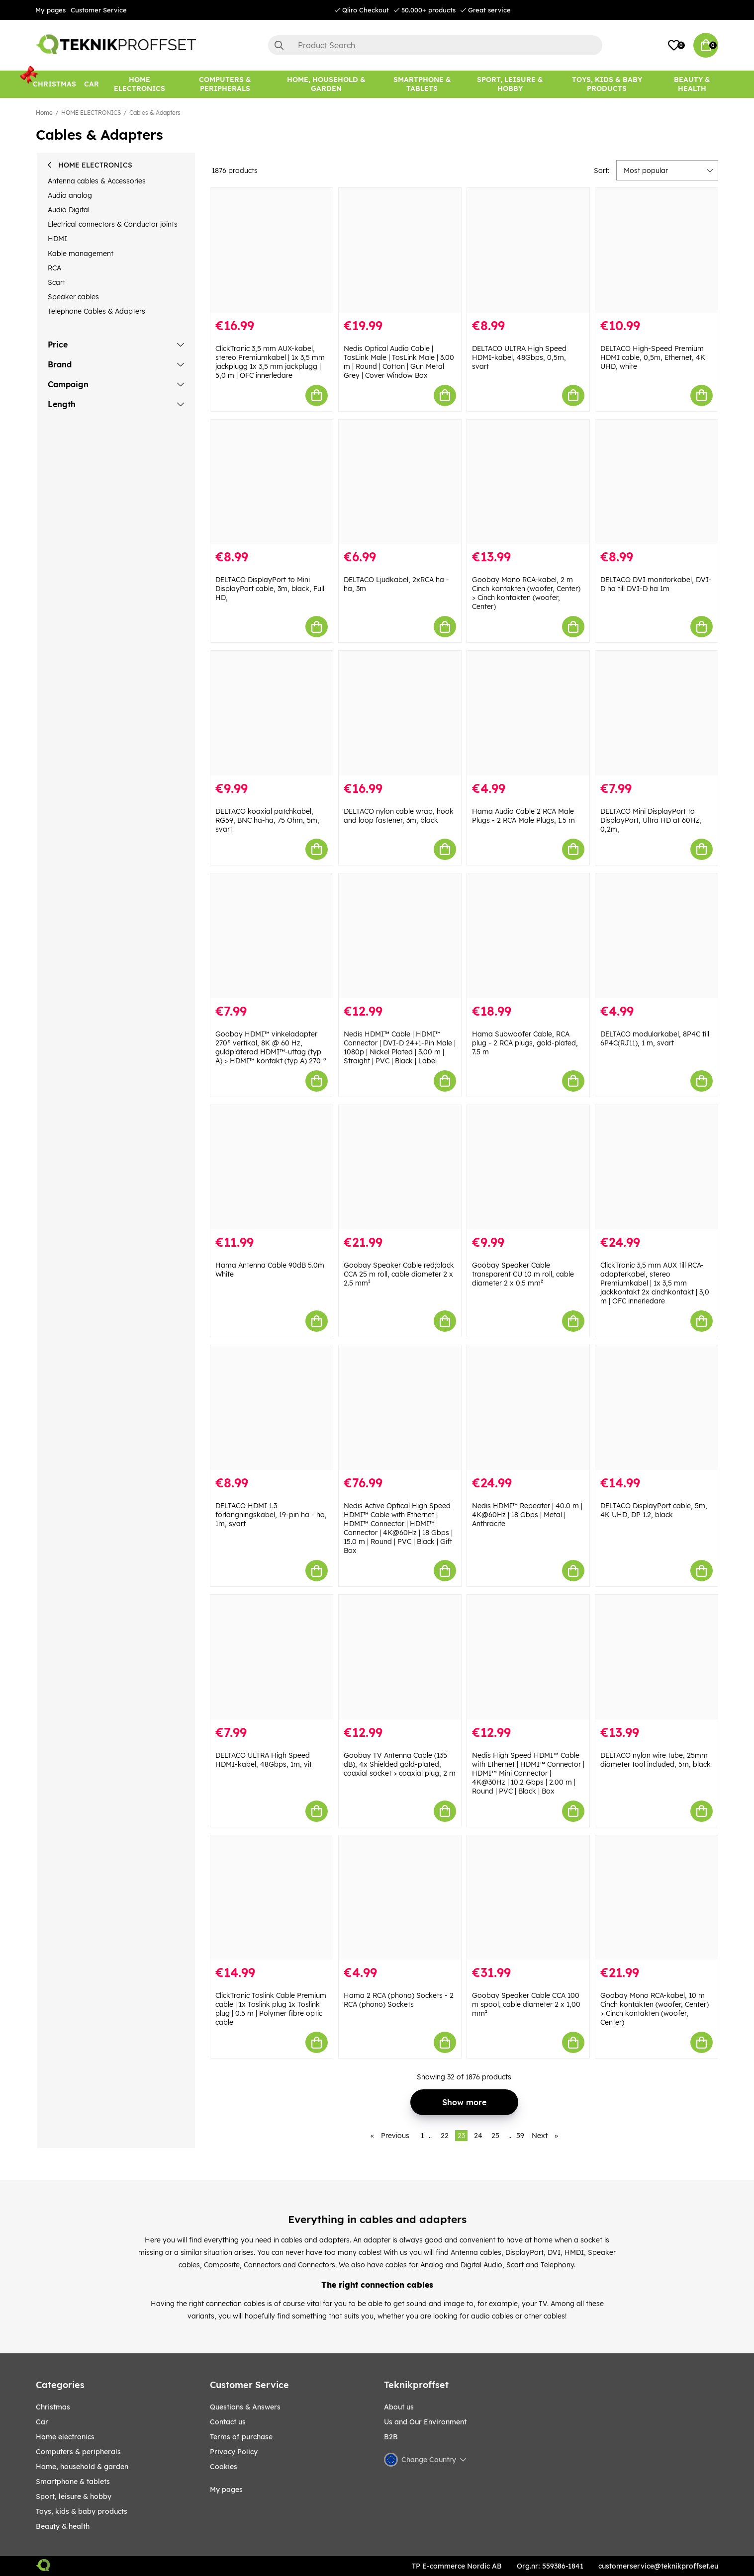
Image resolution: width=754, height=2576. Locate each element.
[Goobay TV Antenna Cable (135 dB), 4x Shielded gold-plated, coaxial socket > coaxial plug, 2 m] (400, 1657)
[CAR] (91, 84)
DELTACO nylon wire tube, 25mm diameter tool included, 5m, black (655, 1760)
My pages (50, 10)
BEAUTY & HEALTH (63, 2526)
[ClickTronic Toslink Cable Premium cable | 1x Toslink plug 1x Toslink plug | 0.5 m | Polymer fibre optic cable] (271, 1897)
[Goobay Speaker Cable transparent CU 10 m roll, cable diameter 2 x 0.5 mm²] (528, 1167)
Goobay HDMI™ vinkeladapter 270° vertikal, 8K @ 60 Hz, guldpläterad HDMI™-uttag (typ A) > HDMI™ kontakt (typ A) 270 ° (270, 1047)
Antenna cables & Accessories (97, 180)
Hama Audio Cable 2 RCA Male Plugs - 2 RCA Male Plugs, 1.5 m (523, 816)
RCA (54, 267)
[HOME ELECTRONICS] (139, 84)
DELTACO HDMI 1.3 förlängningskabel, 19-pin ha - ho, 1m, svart (271, 1514)
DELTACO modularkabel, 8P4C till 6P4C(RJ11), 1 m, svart (654, 1038)
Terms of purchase (241, 2436)
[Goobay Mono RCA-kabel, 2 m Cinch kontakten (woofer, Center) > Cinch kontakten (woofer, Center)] (528, 482)
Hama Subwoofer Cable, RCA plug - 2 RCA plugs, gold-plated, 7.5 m (525, 1043)
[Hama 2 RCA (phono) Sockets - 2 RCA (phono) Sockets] (400, 1897)
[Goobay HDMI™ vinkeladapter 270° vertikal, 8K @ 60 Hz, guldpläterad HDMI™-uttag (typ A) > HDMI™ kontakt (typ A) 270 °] (271, 935)
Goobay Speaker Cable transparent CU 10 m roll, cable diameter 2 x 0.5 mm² (523, 1274)
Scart (56, 282)
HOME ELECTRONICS (91, 112)
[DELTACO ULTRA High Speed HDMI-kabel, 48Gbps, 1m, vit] (271, 1657)
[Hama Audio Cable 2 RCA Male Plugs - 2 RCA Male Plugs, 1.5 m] (528, 713)
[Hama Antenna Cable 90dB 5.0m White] (271, 1167)
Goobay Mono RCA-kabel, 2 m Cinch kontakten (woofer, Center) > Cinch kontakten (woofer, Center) (526, 593)
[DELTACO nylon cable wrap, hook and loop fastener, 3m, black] (400, 713)
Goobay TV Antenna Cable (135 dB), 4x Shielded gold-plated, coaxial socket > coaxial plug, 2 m (400, 1764)
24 (478, 2135)
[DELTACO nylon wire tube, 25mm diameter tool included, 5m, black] (656, 1657)
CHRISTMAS (53, 2407)
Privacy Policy (234, 2451)
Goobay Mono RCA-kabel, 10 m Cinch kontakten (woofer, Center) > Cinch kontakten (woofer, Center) (654, 2009)
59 (520, 2135)
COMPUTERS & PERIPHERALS (78, 2451)
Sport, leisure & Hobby (73, 2496)
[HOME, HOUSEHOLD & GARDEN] (326, 84)
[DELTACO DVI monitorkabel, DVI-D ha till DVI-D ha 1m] (656, 482)
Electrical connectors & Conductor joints (113, 224)
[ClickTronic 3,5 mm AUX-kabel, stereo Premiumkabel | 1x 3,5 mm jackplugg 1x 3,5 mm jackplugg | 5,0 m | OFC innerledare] (271, 250)
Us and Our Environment (425, 2421)
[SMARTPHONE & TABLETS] (422, 84)
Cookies (223, 2466)
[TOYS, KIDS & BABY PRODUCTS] (607, 84)
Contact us (228, 2421)
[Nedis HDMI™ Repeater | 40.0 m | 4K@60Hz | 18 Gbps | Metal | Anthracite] (528, 1407)
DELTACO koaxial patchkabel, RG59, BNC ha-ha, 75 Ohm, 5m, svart (267, 820)
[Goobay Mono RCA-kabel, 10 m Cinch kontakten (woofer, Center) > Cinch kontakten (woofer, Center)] (656, 1897)
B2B (391, 2436)
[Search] (435, 45)
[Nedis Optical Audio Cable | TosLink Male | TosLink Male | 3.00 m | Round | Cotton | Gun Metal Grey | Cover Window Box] (400, 250)
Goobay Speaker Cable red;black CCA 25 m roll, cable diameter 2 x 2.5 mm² (399, 1274)
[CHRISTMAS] (54, 84)
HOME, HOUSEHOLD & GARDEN (82, 2466)
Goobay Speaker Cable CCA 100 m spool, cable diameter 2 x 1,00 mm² (526, 2004)
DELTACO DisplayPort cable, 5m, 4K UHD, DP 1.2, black (653, 1510)
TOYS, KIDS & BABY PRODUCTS (81, 2511)
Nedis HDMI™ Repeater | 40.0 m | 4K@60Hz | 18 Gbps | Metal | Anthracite (527, 1514)
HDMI (57, 238)
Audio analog (70, 195)
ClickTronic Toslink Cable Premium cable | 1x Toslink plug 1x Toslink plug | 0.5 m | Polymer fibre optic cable (270, 2009)
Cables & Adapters (155, 112)
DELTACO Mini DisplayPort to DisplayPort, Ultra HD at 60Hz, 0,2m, (650, 820)
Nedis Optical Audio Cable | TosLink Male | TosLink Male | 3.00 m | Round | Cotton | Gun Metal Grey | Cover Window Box (399, 362)
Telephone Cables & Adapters (96, 311)
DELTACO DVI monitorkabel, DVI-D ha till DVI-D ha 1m (656, 584)
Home (44, 112)
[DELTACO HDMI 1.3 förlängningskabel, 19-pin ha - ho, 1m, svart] (271, 1407)
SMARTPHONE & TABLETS (73, 2481)
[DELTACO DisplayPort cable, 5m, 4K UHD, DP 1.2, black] (656, 1407)
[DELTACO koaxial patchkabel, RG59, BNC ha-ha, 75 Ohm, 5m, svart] (271, 713)
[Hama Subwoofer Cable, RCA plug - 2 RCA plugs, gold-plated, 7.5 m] (528, 935)
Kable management (80, 253)
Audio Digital (69, 209)
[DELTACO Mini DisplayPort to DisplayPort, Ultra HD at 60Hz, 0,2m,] (656, 713)
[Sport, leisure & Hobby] (510, 84)
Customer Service (99, 10)
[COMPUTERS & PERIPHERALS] (225, 84)
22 (445, 2135)
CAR (42, 2421)
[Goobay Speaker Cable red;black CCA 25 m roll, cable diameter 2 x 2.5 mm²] (400, 1167)
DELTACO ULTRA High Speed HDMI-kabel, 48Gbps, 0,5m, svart (519, 357)
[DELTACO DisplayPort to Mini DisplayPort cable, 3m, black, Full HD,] (271, 482)
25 (495, 2135)
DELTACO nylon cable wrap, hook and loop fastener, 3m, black (399, 816)
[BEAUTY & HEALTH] (692, 84)
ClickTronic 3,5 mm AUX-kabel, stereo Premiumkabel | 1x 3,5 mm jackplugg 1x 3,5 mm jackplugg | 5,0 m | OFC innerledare (270, 362)
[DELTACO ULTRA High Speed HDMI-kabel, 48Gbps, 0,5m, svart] (528, 250)
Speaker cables (73, 296)
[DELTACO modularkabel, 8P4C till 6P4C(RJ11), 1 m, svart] (656, 935)
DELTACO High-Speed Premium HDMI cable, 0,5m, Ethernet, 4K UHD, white (652, 357)
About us (399, 2407)
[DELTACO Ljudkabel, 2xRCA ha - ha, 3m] (400, 482)
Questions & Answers (245, 2407)
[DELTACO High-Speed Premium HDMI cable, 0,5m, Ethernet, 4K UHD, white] (656, 250)
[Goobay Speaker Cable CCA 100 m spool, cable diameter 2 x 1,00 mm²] (528, 1897)
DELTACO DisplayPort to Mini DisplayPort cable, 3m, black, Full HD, (269, 588)
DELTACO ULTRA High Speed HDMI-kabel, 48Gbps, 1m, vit (263, 1760)
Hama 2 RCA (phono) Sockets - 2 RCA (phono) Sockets (399, 2000)
